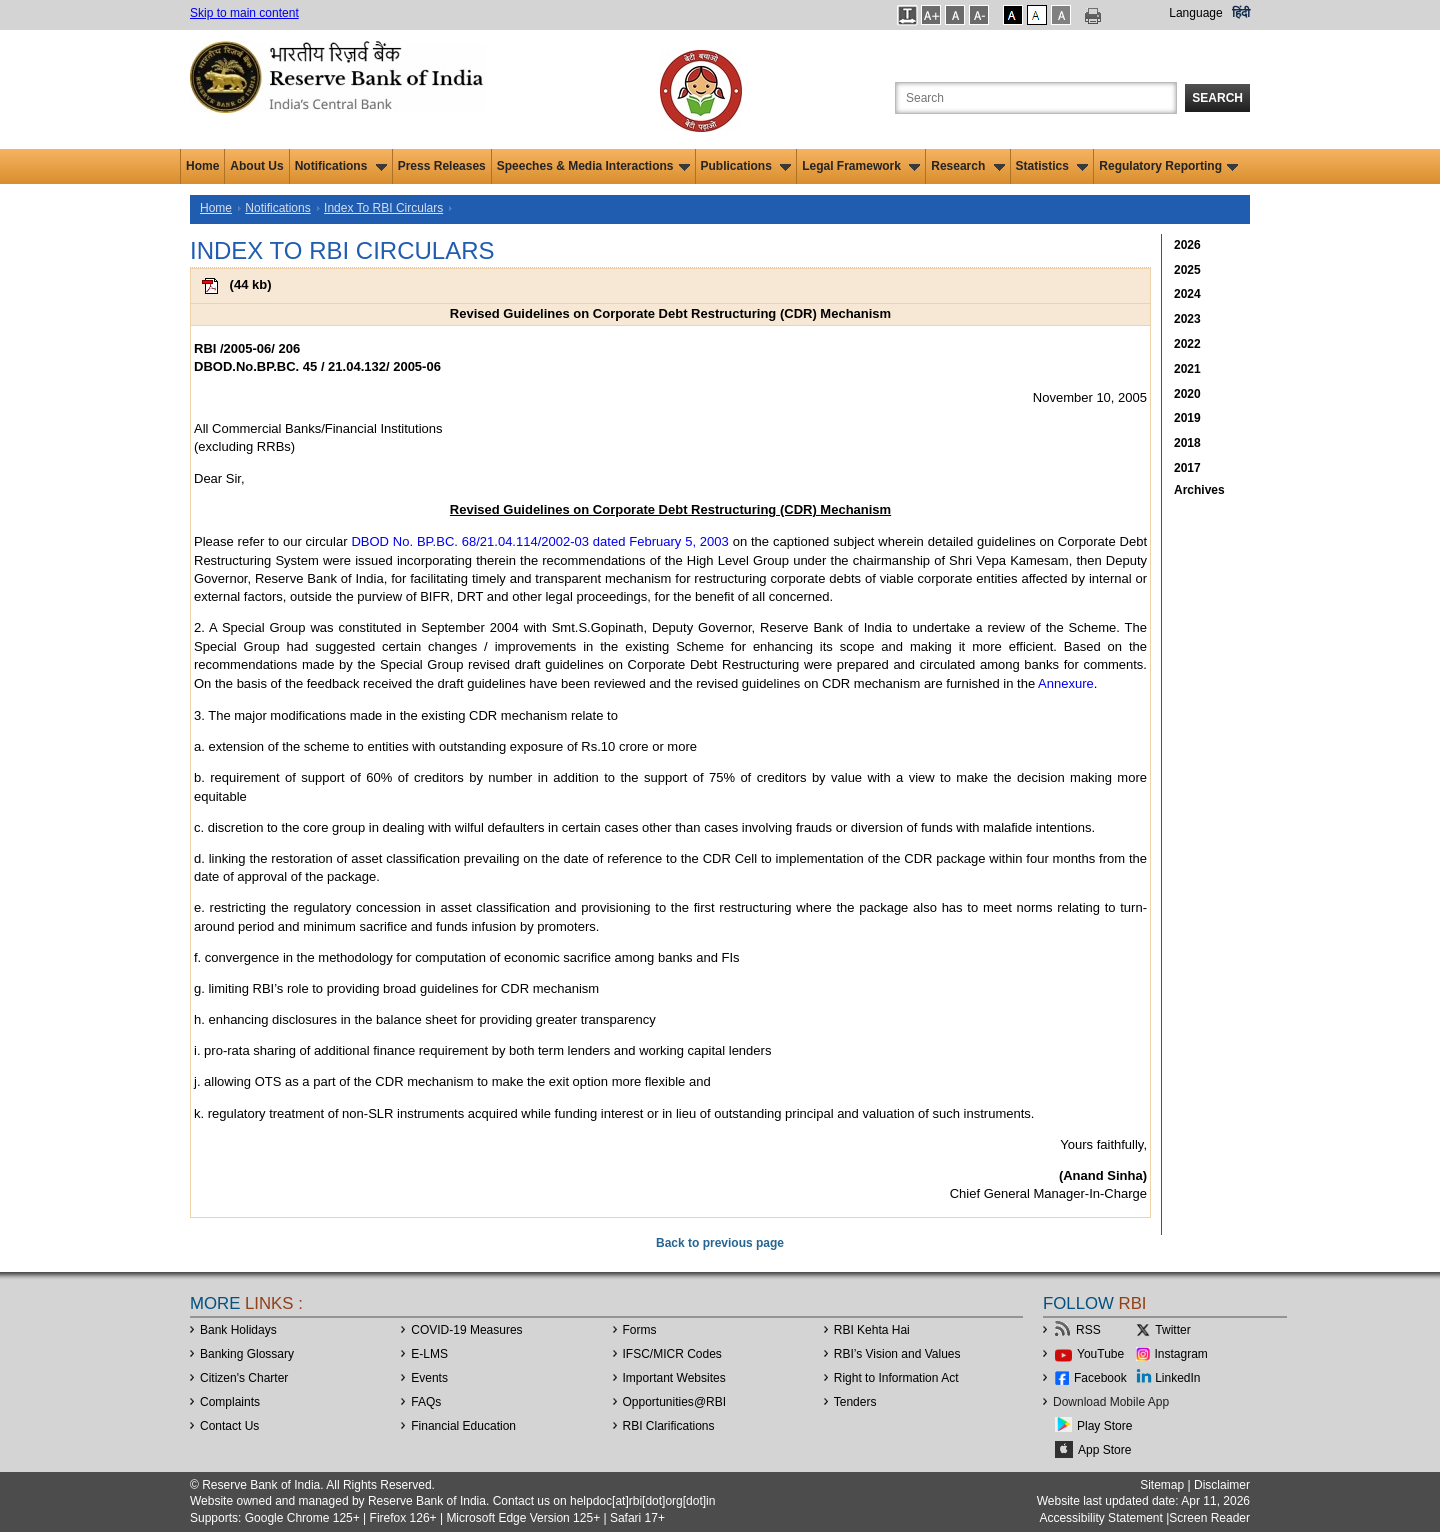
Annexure (1066, 683)
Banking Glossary (247, 1354)
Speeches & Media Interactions (593, 166)
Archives (1199, 490)
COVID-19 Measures (466, 1330)
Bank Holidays (238, 1330)
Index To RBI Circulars (383, 208)
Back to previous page (720, 1243)
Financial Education (463, 1426)
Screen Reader (1209, 1518)
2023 (1187, 319)
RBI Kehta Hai (872, 1330)
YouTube (1100, 1354)
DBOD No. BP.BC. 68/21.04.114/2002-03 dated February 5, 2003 (539, 541)
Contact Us (229, 1426)
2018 (1187, 443)
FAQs (426, 1402)
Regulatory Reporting (1168, 166)
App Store (1104, 1450)
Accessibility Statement (1100, 1518)
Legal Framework (861, 166)
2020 (1187, 394)
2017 (1187, 468)
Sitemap (1162, 1485)
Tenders (855, 1402)
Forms (640, 1330)
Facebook (1100, 1378)
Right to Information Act (896, 1378)
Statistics (1052, 166)
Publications (746, 166)
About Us (256, 166)
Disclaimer (1222, 1485)
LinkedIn (1177, 1378)
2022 (1187, 344)
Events (429, 1378)
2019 (1187, 418)
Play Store (1104, 1426)
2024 (1187, 294)
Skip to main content (244, 13)
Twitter (1172, 1330)
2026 (1187, 245)
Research (967, 166)
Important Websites (674, 1378)
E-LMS (429, 1354)
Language (1195, 13)
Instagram (1181, 1354)
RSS (1088, 1330)
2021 (1187, 369)
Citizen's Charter (244, 1378)
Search (1217, 98)
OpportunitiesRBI (675, 1402)
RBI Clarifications (669, 1426)
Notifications (341, 166)
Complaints (230, 1402)
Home (202, 166)
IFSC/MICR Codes (672, 1354)
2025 (1187, 270)
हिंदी (1241, 13)
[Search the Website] (1036, 98)
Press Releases (442, 166)
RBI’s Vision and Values (897, 1354)
